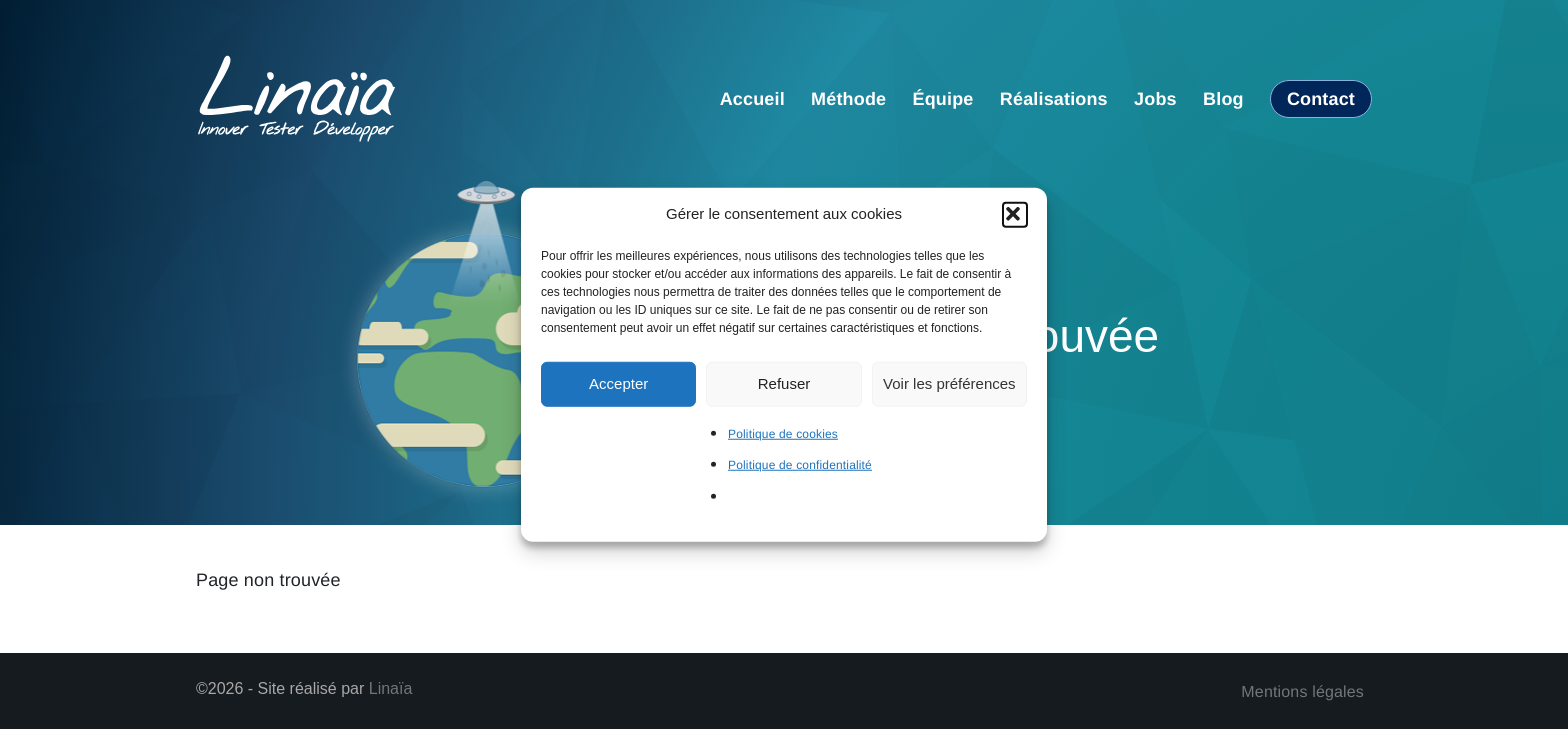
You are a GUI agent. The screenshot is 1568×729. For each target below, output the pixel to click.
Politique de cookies (783, 433)
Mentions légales (1302, 692)
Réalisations (1054, 99)
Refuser (784, 383)
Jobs (1155, 99)
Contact (1321, 99)
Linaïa (391, 688)
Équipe (943, 99)
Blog (1223, 99)
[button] (1015, 214)
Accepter (618, 383)
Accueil (752, 99)
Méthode (848, 99)
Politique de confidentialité (800, 465)
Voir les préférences (949, 383)
